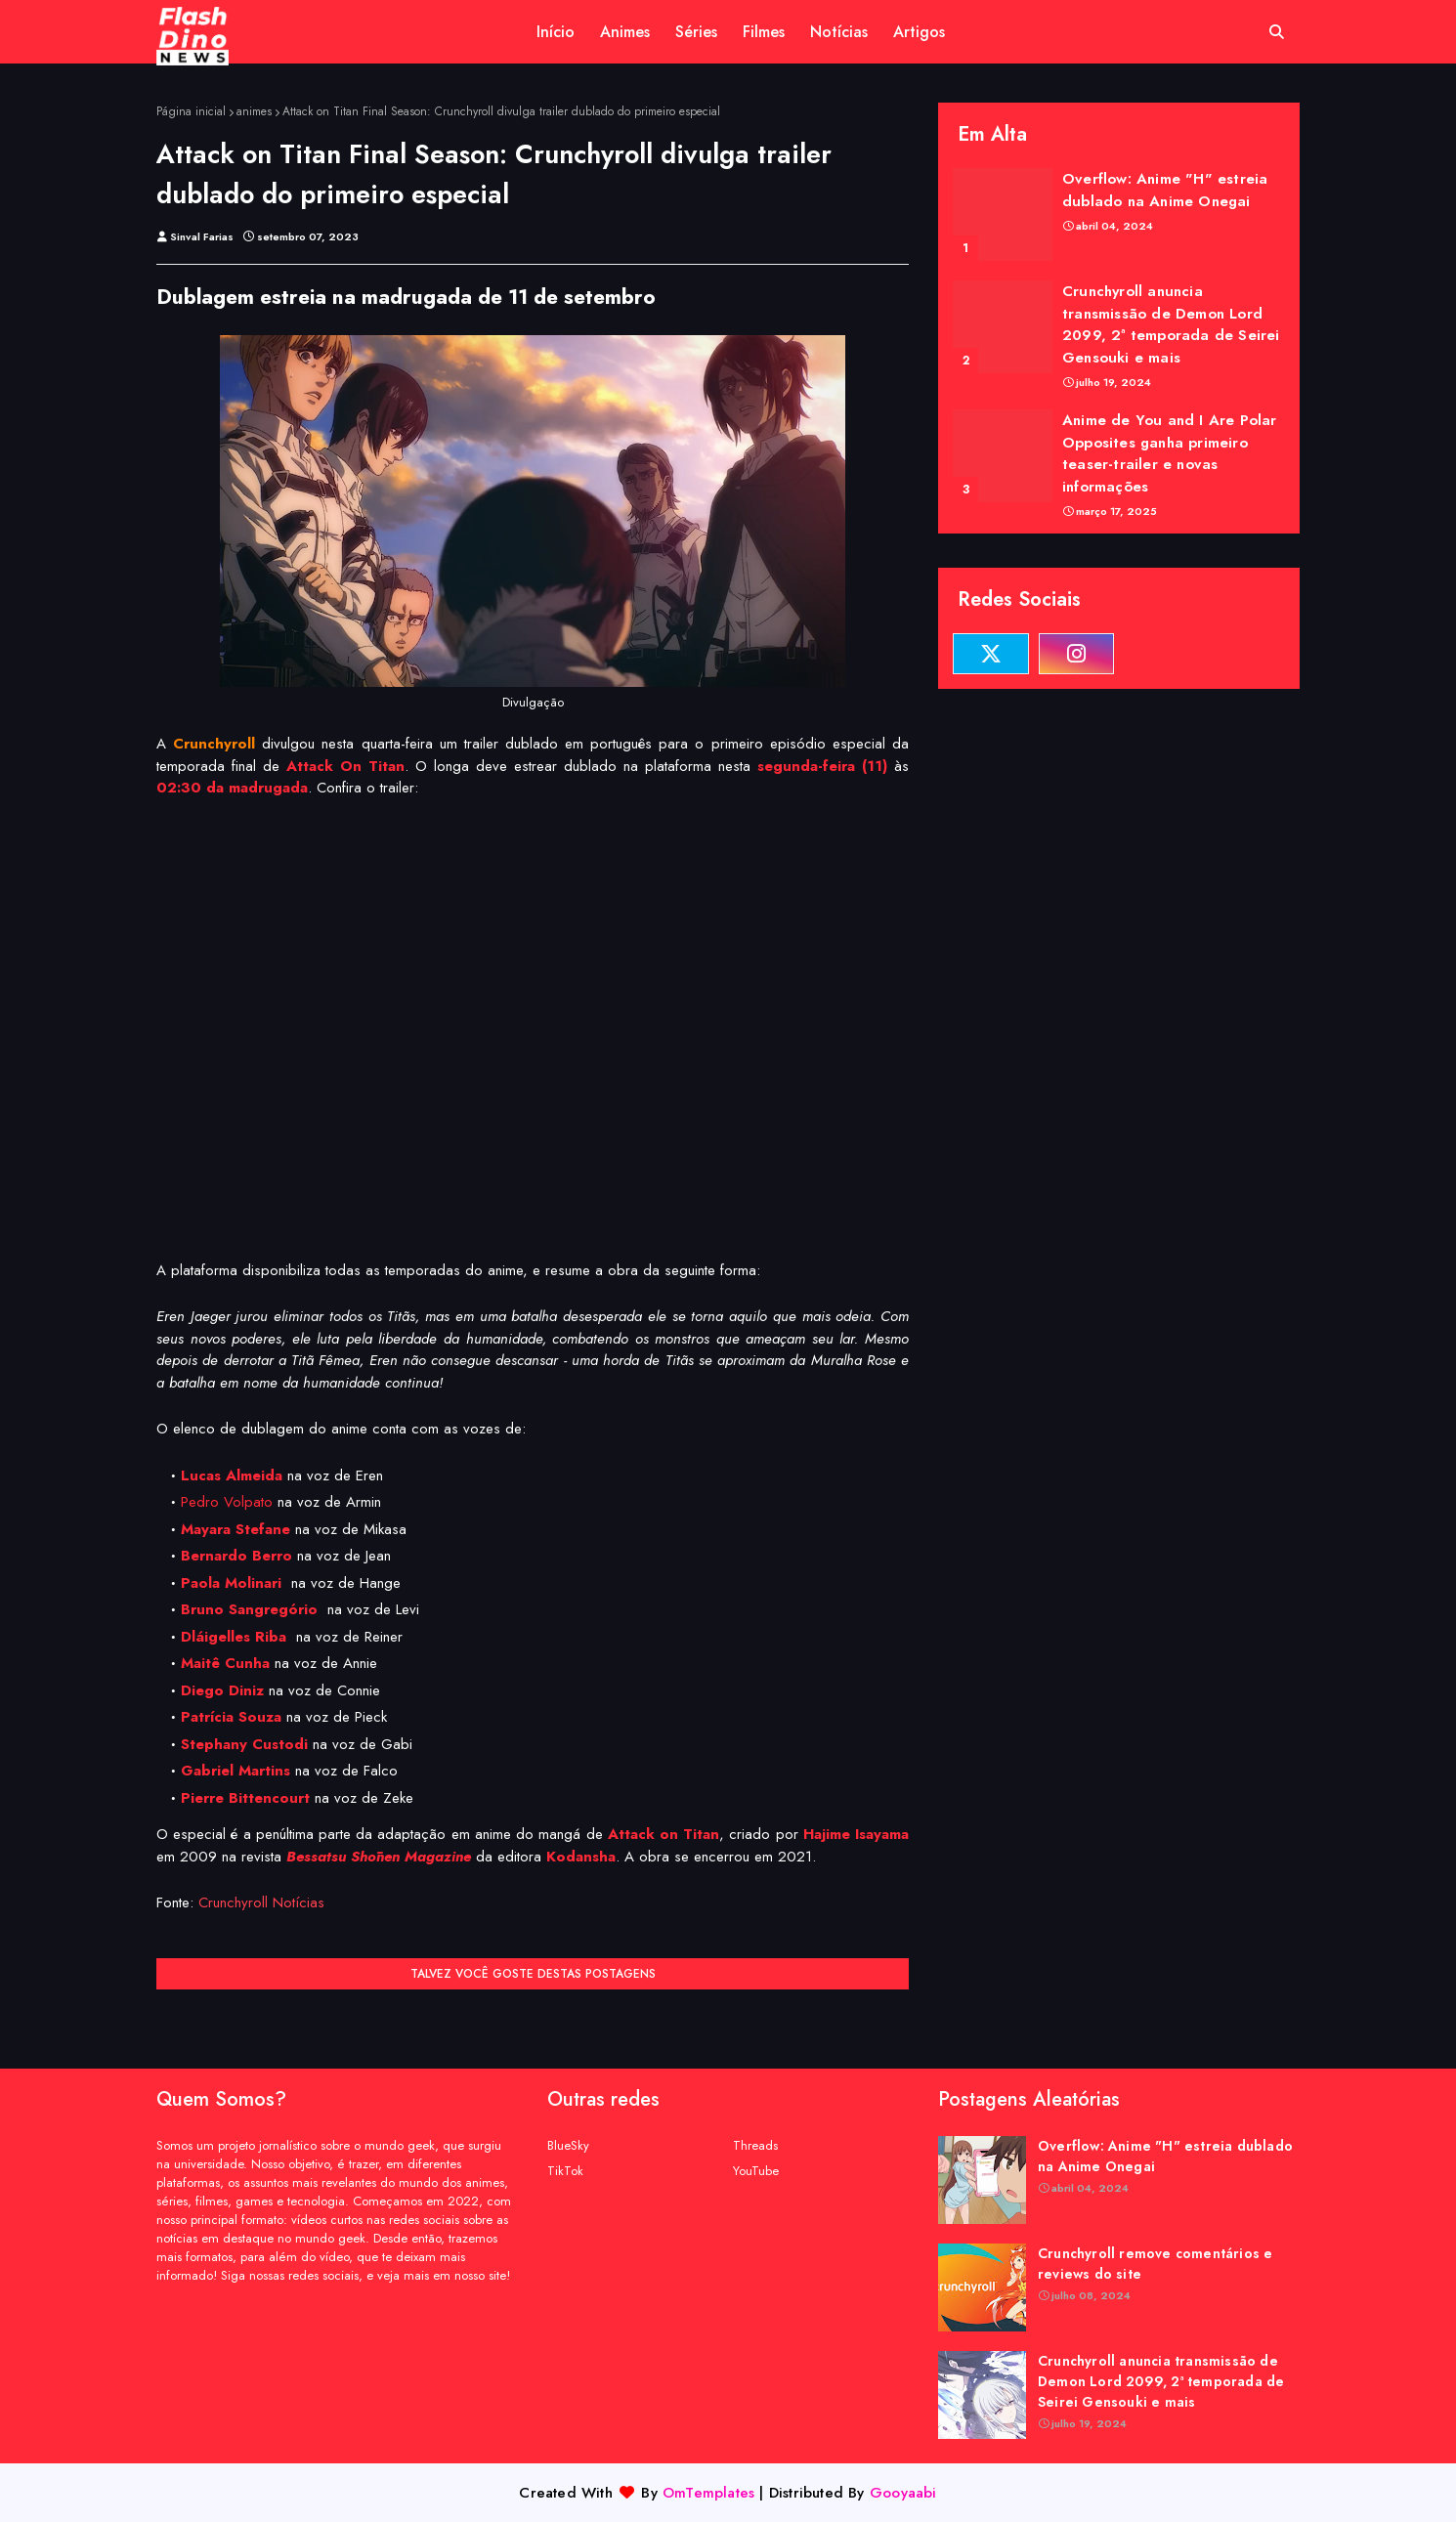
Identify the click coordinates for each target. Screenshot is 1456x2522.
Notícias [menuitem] (839, 32)
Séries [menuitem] (696, 32)
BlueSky (568, 2145)
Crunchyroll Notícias (261, 1902)
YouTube (756, 2170)
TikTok (565, 2170)
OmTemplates (708, 2492)
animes (254, 111)
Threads (755, 2145)
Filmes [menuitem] (764, 32)
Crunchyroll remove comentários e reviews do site (1155, 2264)
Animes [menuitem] (625, 32)
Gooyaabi (903, 2492)
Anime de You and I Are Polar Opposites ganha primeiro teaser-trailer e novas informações (1169, 453)
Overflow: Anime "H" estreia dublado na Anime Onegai (1164, 190)
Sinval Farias (202, 236)
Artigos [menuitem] (919, 32)
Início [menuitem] (555, 32)
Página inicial (191, 111)
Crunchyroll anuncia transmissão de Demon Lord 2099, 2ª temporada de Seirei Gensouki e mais (1171, 324)
